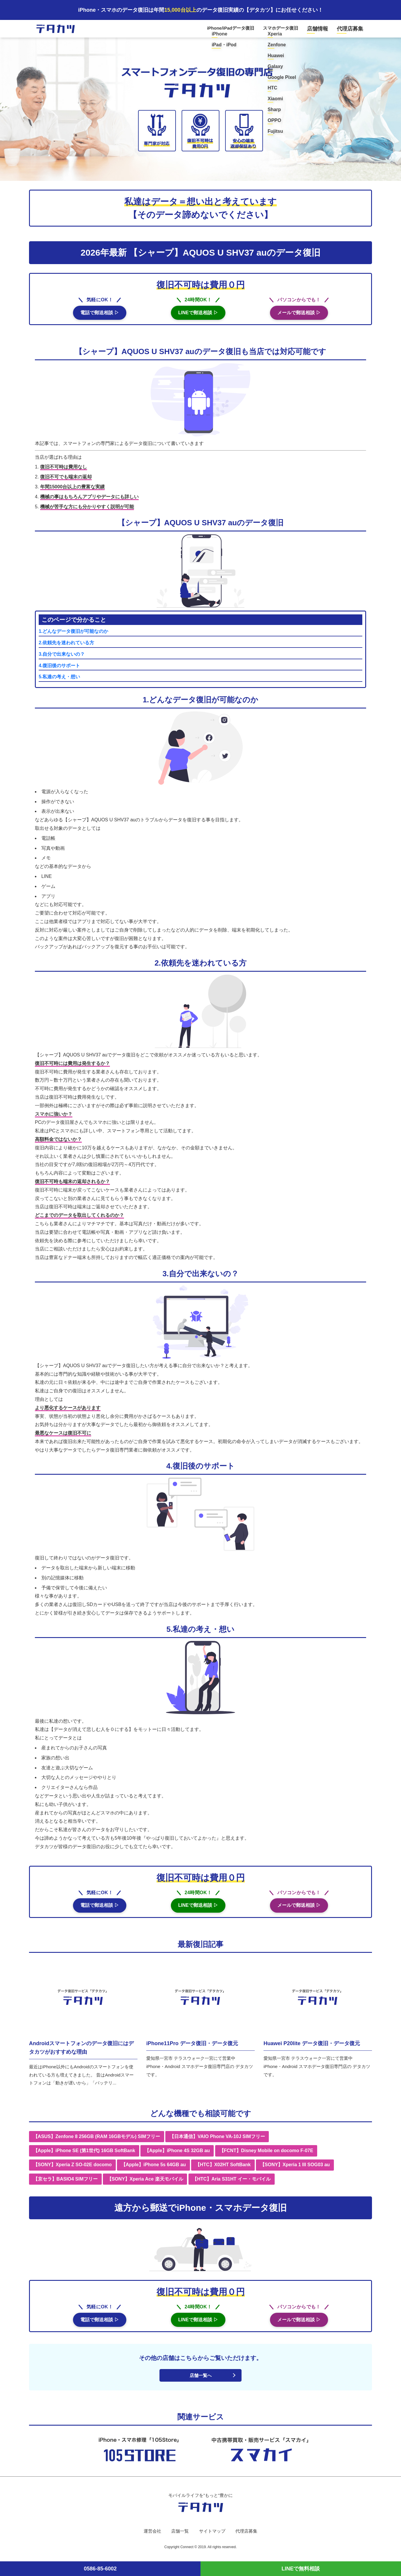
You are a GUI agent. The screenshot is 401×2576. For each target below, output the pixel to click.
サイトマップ (212, 2536)
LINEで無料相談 (300, 2569)
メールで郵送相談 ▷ (299, 315)
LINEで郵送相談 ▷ (198, 315)
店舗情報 (323, 30)
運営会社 (150, 2536)
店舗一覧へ (200, 2380)
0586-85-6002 (100, 2569)
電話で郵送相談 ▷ (99, 315)
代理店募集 (352, 30)
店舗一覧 (179, 2536)
